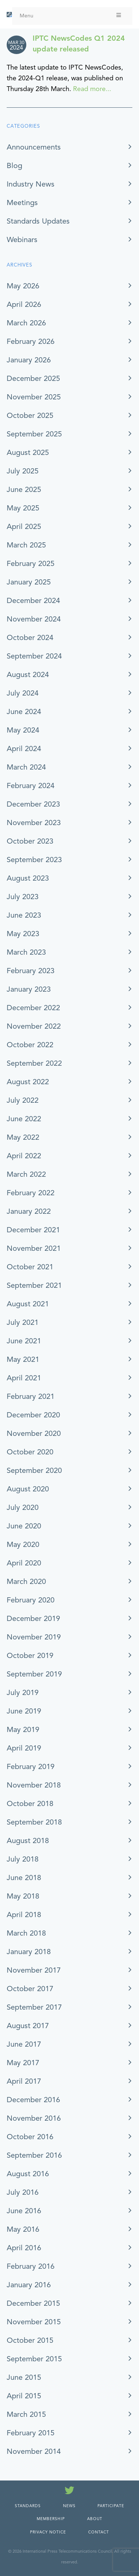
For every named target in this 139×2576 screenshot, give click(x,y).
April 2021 (24, 1378)
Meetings (22, 202)
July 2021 (23, 1322)
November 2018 (34, 1785)
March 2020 (26, 1581)
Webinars (22, 239)
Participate (110, 2505)
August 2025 (28, 452)
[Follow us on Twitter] (69, 2492)
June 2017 (24, 2044)
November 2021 (34, 1248)
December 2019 (33, 1618)
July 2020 (23, 1507)
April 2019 (24, 1748)
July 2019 (23, 1692)
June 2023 (24, 915)
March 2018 (26, 1933)
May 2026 (23, 286)
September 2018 (34, 1822)
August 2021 (28, 1304)
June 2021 (24, 1341)
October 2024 (30, 637)
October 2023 (30, 841)
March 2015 (26, 2414)
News (69, 2505)
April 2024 (24, 748)
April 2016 (24, 2247)
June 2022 (24, 1118)
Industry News (30, 184)
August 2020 (28, 1489)
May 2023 (23, 933)
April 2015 (24, 2396)
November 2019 (34, 1637)
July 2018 (23, 1859)
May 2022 (23, 1137)
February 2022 (30, 1192)
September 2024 (34, 656)
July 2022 (23, 1100)
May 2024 (23, 730)
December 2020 (33, 1415)
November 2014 (34, 2451)
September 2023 (34, 859)
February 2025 (30, 563)
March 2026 (26, 323)
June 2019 (24, 1711)
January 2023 (29, 989)
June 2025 (24, 489)
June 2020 (24, 1526)
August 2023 (28, 878)
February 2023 (30, 970)
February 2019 (30, 1766)
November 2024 (34, 619)
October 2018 (30, 1803)
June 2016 (24, 2210)
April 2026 (24, 304)
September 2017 (34, 2007)
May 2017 (23, 2062)
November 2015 (34, 2322)
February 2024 (30, 785)
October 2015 (30, 2340)
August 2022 (28, 1081)
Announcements (34, 147)
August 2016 (28, 2173)
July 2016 (23, 2192)
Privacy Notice (48, 2532)
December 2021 (33, 1230)
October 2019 (30, 1655)
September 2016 (34, 2155)
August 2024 (28, 674)
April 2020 (24, 1563)
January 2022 (29, 1211)
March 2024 (26, 767)
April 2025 (24, 526)
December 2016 (33, 2099)
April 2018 (24, 1914)
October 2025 (30, 415)
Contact (98, 2532)
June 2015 (24, 2377)
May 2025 (23, 508)
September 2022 (34, 1063)
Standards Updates (38, 221)
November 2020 (34, 1433)
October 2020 (30, 1452)
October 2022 (30, 1044)
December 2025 (33, 378)
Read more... (92, 89)
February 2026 (30, 341)
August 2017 (28, 2025)
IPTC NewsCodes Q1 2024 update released (79, 44)
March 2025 (26, 545)
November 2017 (34, 1970)
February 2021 (30, 1396)
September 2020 (34, 1470)
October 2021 (30, 1267)
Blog (14, 165)
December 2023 (33, 804)
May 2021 (23, 1359)
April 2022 (24, 1155)
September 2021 (34, 1285)
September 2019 (34, 1674)
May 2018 (23, 1896)
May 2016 (23, 2229)
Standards (28, 2505)
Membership (51, 2518)
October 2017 (30, 1988)
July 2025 (23, 471)
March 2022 (26, 1174)
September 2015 (34, 2359)
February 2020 (30, 1600)
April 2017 (24, 2081)
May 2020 (23, 1544)
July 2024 (23, 693)
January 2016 (29, 2284)
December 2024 (33, 600)
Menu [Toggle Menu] (71, 16)
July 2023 (23, 896)
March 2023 (26, 952)
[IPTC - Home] (9, 15)
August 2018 (28, 1840)
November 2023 (34, 822)
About (94, 2518)
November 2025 (34, 397)
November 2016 (34, 2118)
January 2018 (29, 1951)
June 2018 (24, 1877)
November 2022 (34, 1026)
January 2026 (29, 360)
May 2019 (23, 1729)
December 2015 (33, 2303)
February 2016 (30, 2266)
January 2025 (29, 582)
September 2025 (34, 434)
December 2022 (33, 1007)
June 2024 (24, 711)
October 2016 (30, 2136)
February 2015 (30, 2433)
